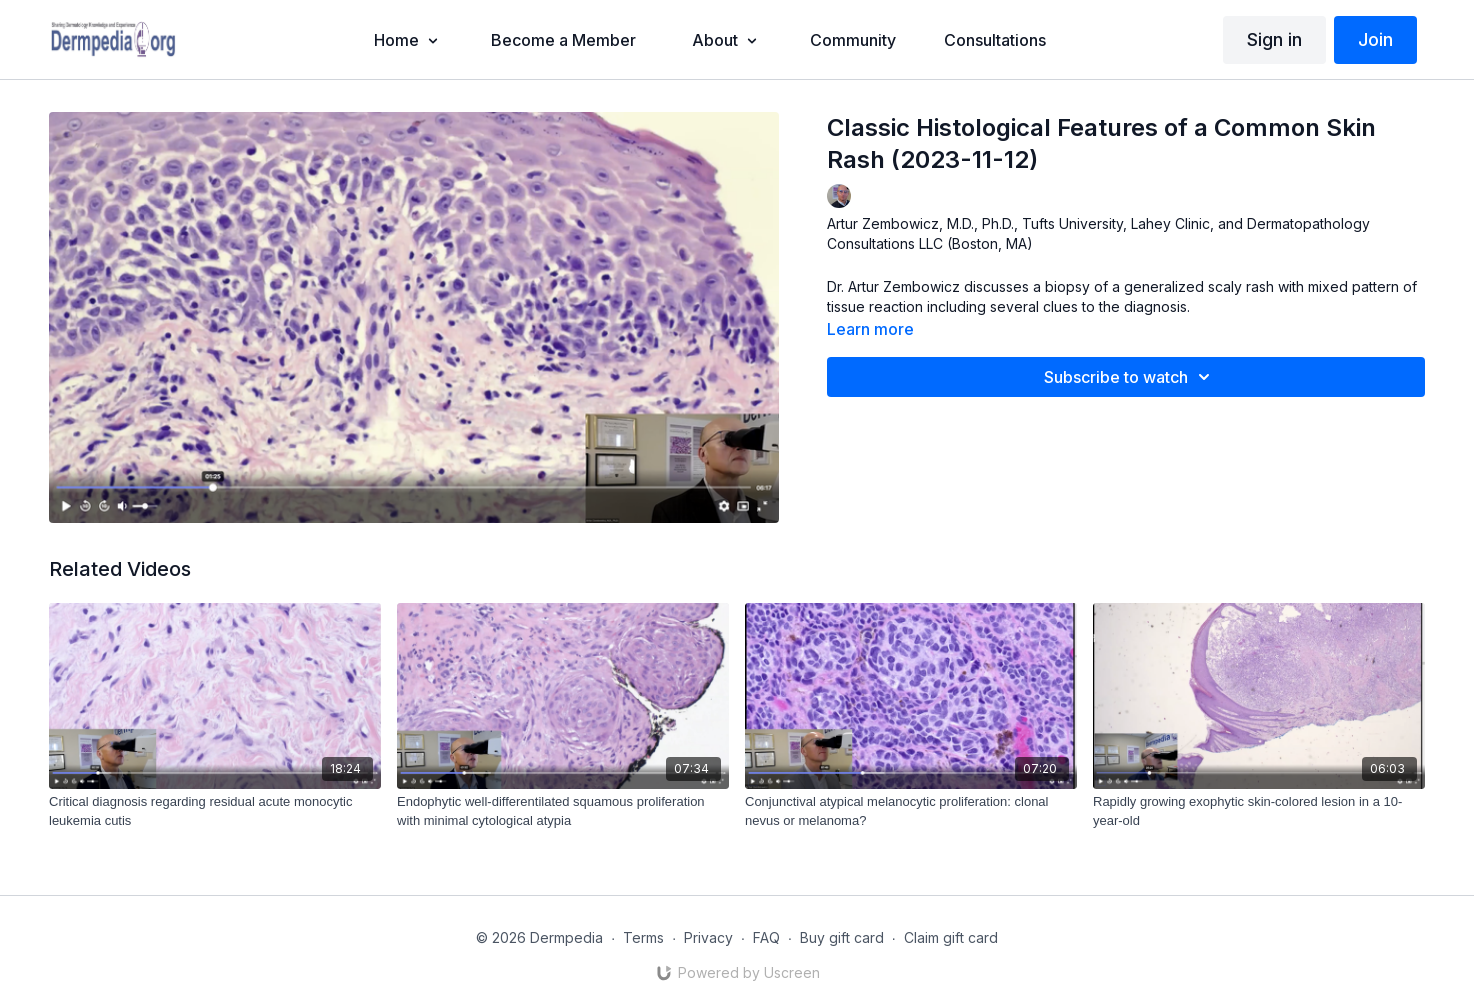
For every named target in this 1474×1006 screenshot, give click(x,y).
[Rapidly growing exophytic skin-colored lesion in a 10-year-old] (1259, 811)
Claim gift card (951, 937)
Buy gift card (842, 937)
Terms (643, 937)
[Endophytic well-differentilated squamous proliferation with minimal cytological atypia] (563, 811)
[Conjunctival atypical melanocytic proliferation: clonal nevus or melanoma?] (911, 811)
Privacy (708, 937)
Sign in (1274, 39)
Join (1375, 39)
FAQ (766, 937)
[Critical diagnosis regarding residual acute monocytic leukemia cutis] (215, 811)
